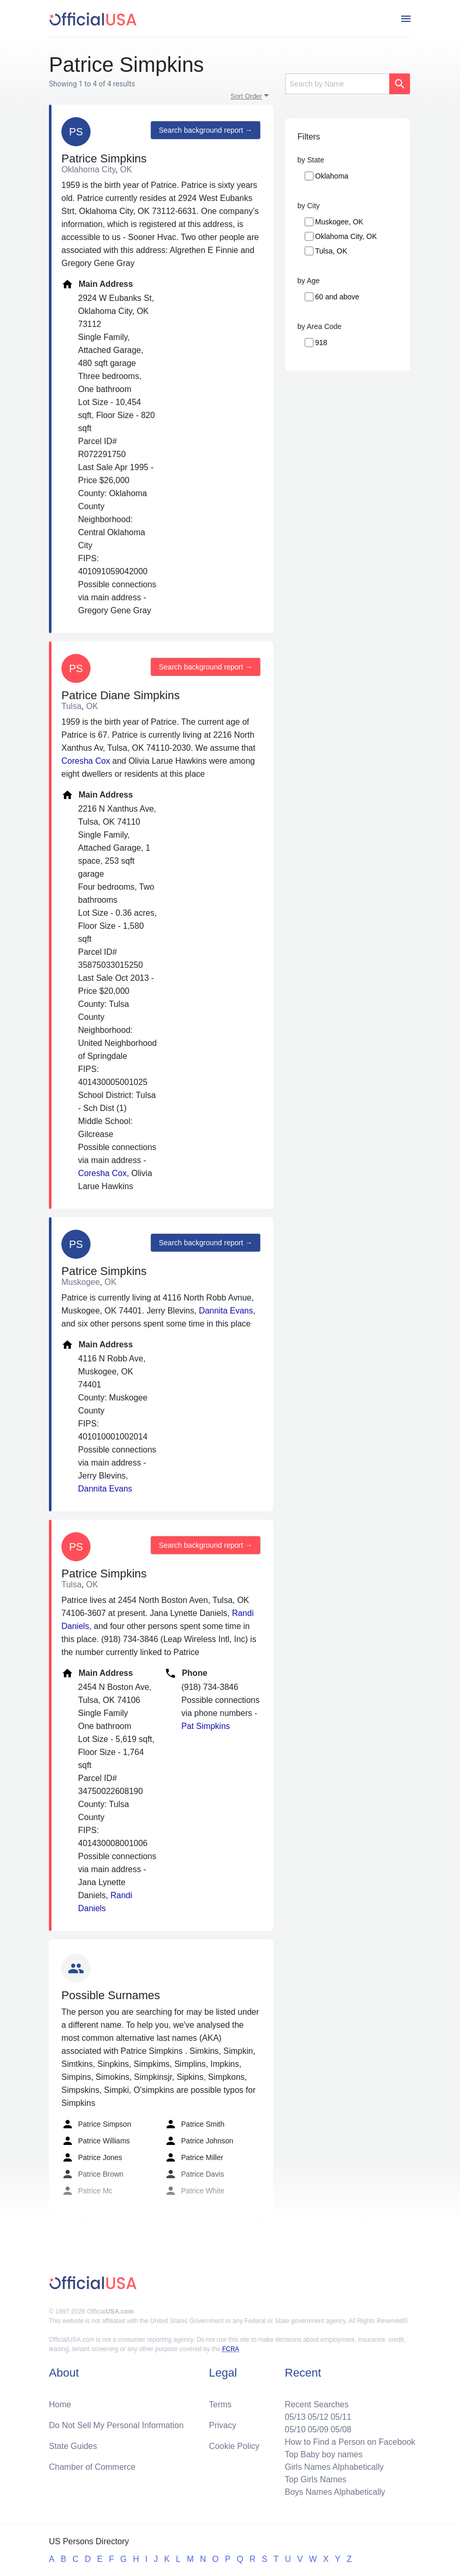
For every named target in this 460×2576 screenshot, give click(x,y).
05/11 (340, 2417)
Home (60, 2404)
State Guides (73, 2446)
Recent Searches (317, 2404)
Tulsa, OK (331, 251)
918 (321, 342)
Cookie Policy (234, 2446)
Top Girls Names (315, 2479)
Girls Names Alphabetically (334, 2467)
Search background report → (205, 130)
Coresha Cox (85, 760)
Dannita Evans (226, 1310)
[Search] (337, 83)
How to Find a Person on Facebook (350, 2442)
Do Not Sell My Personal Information (116, 2425)
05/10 (295, 2429)
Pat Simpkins (205, 1726)
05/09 (318, 2429)
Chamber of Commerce (92, 2467)
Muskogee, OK (339, 221)
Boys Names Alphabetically (335, 2491)
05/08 (340, 2429)
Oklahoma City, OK (346, 236)
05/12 (318, 2417)
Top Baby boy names (323, 2454)
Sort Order (246, 96)
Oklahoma (332, 176)
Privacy (222, 2425)
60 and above (337, 296)
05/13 (295, 2417)
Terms (220, 2404)
